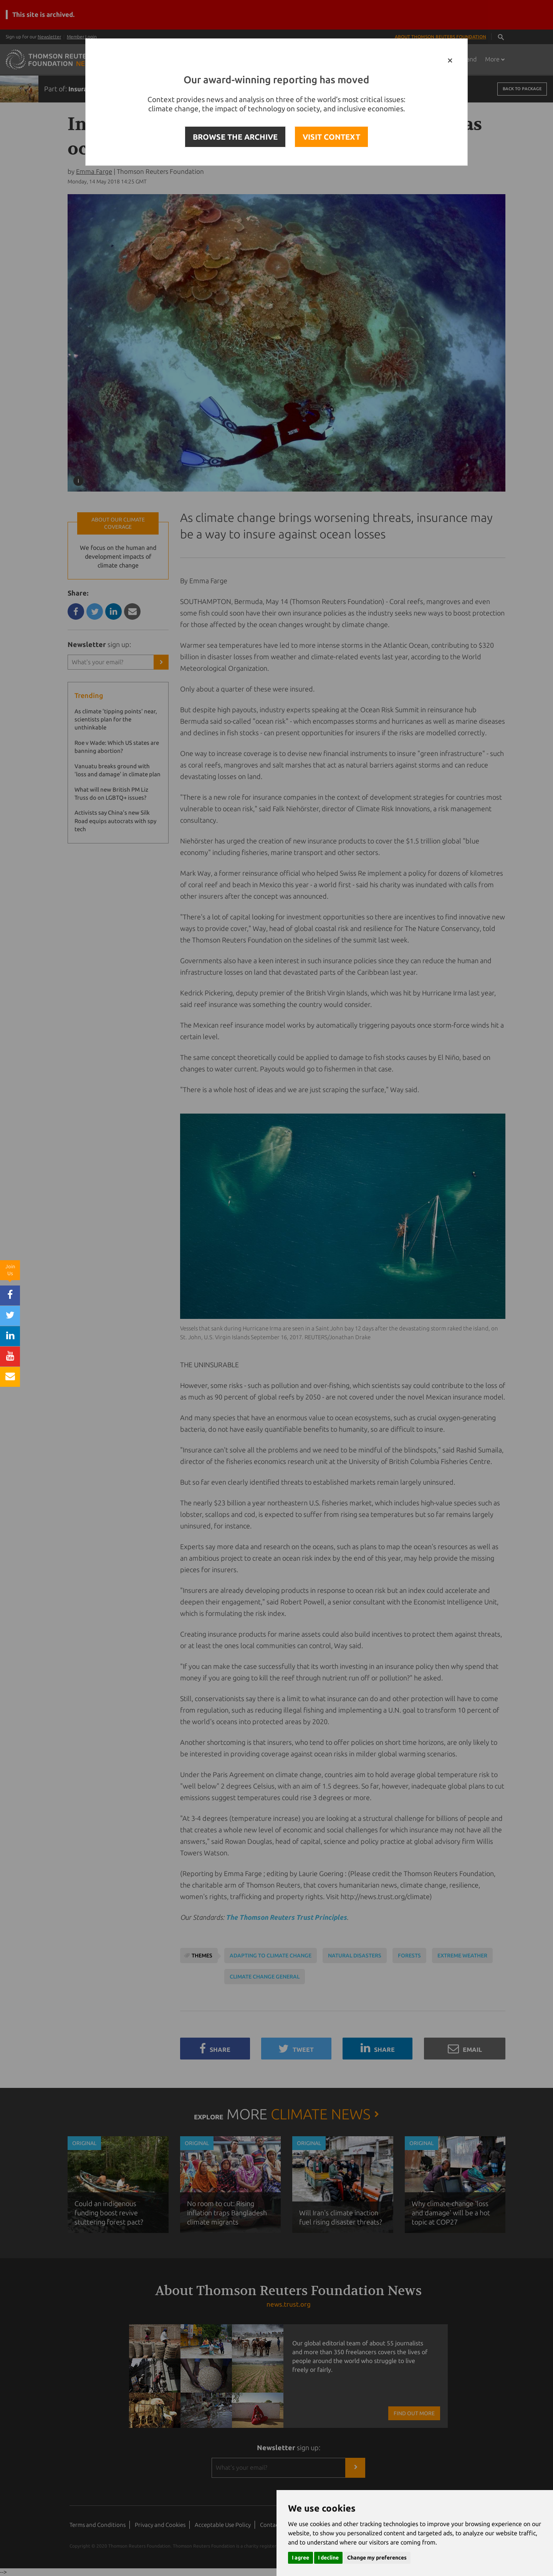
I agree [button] (300, 2558)
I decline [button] (328, 2558)
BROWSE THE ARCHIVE (235, 136)
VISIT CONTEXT (331, 136)
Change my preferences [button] (377, 2558)
